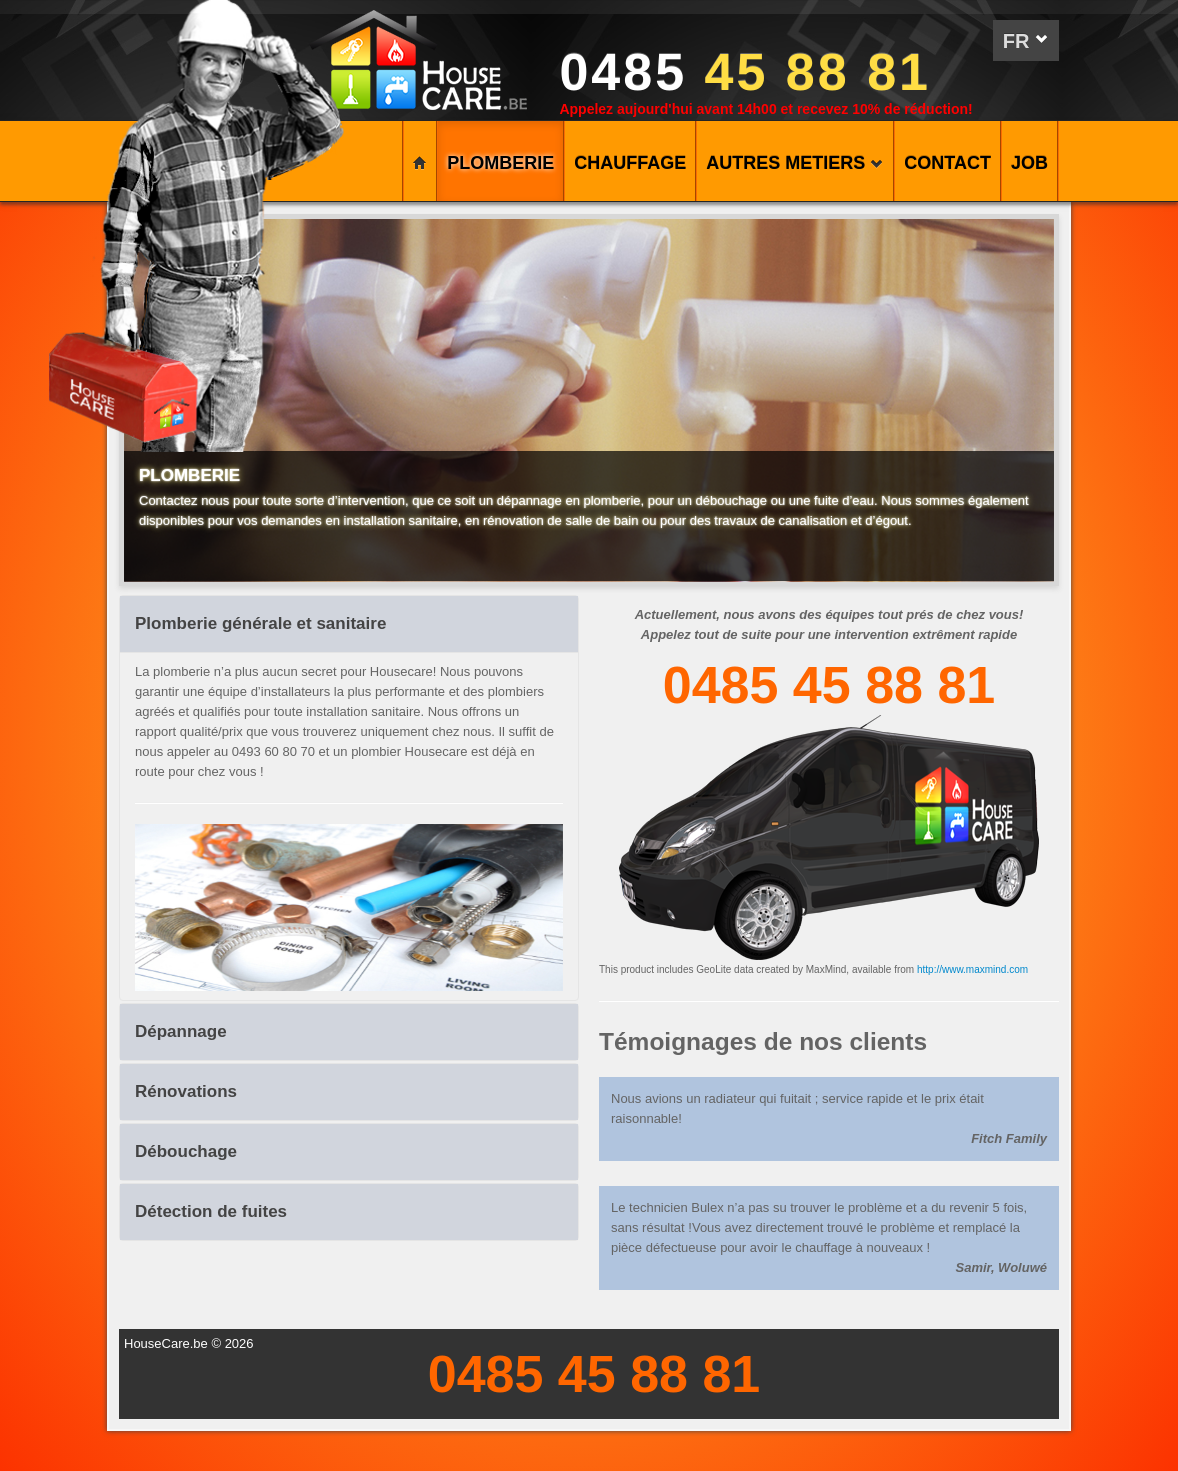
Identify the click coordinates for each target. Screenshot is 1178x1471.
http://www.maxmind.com (972, 969)
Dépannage (181, 1031)
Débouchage (186, 1151)
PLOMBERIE (500, 163)
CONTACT (947, 163)
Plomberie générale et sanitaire (260, 623)
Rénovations (186, 1091)
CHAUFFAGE (630, 163)
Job (1029, 163)
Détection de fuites (211, 1211)
